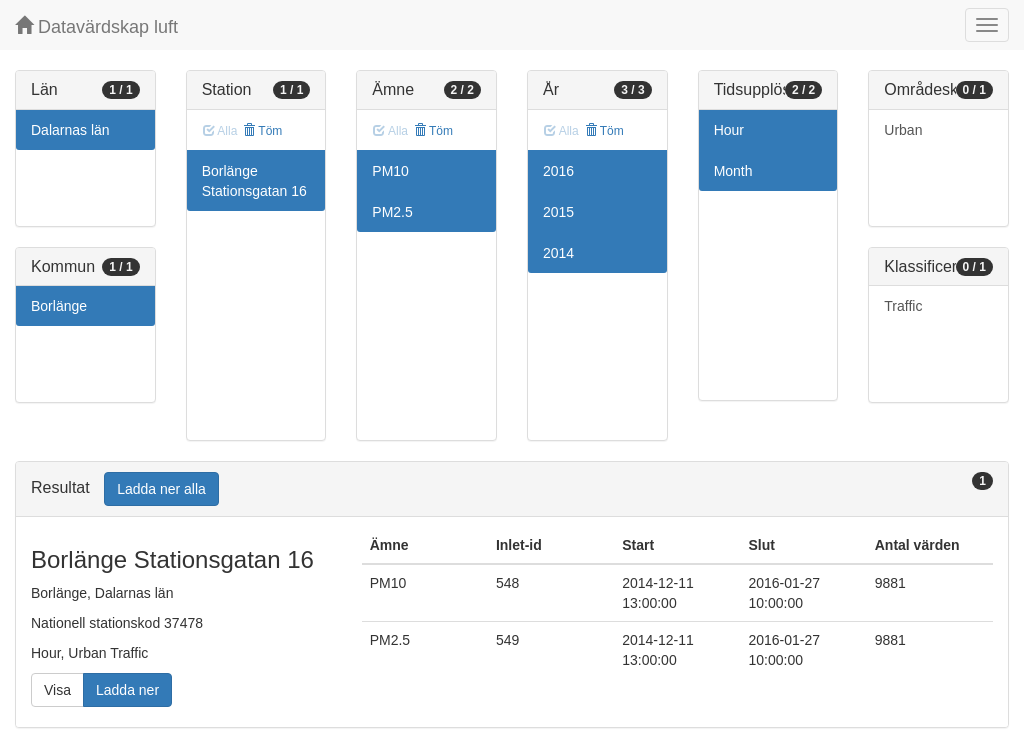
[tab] (512, 489)
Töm (262, 131)
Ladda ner (127, 690)
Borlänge (59, 306)
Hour (729, 130)
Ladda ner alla (161, 489)
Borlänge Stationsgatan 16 (254, 181)
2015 (558, 212)
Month (733, 171)
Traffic (903, 306)
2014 (558, 253)
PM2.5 (392, 212)
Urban (903, 130)
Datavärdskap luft (96, 26)
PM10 (390, 171)
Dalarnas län (70, 130)
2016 (558, 171)
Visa (57, 690)
